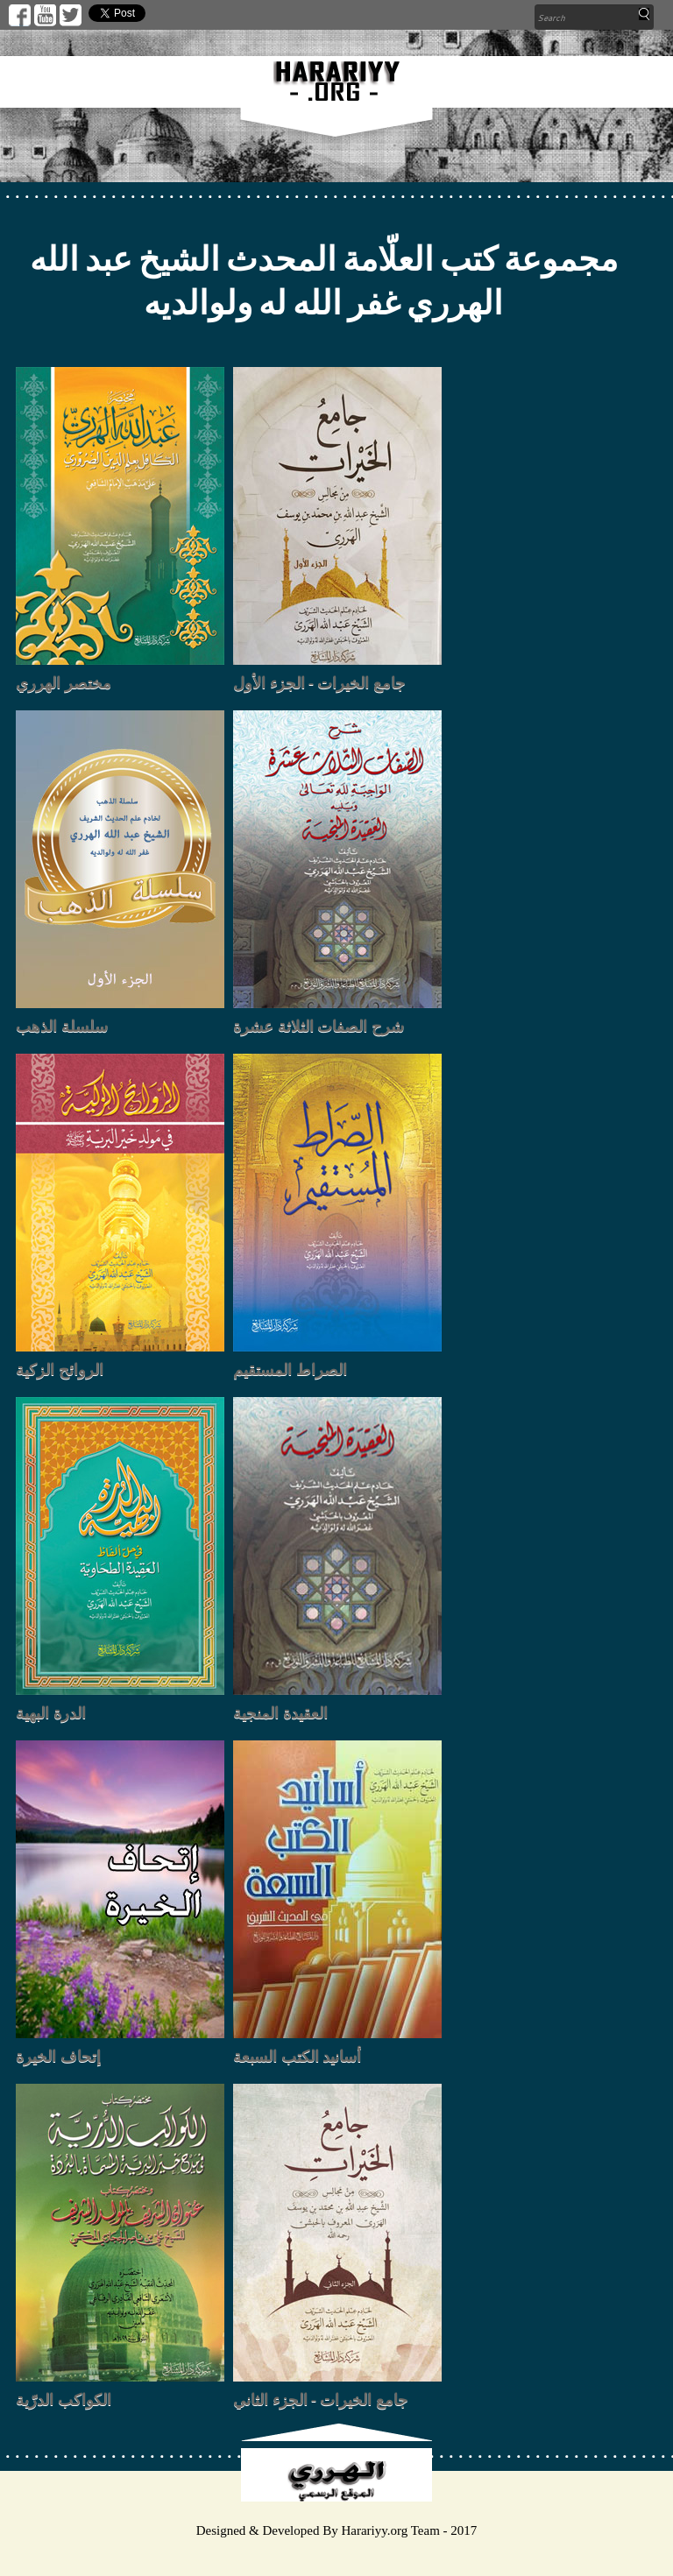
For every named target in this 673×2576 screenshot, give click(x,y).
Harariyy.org (374, 2530)
